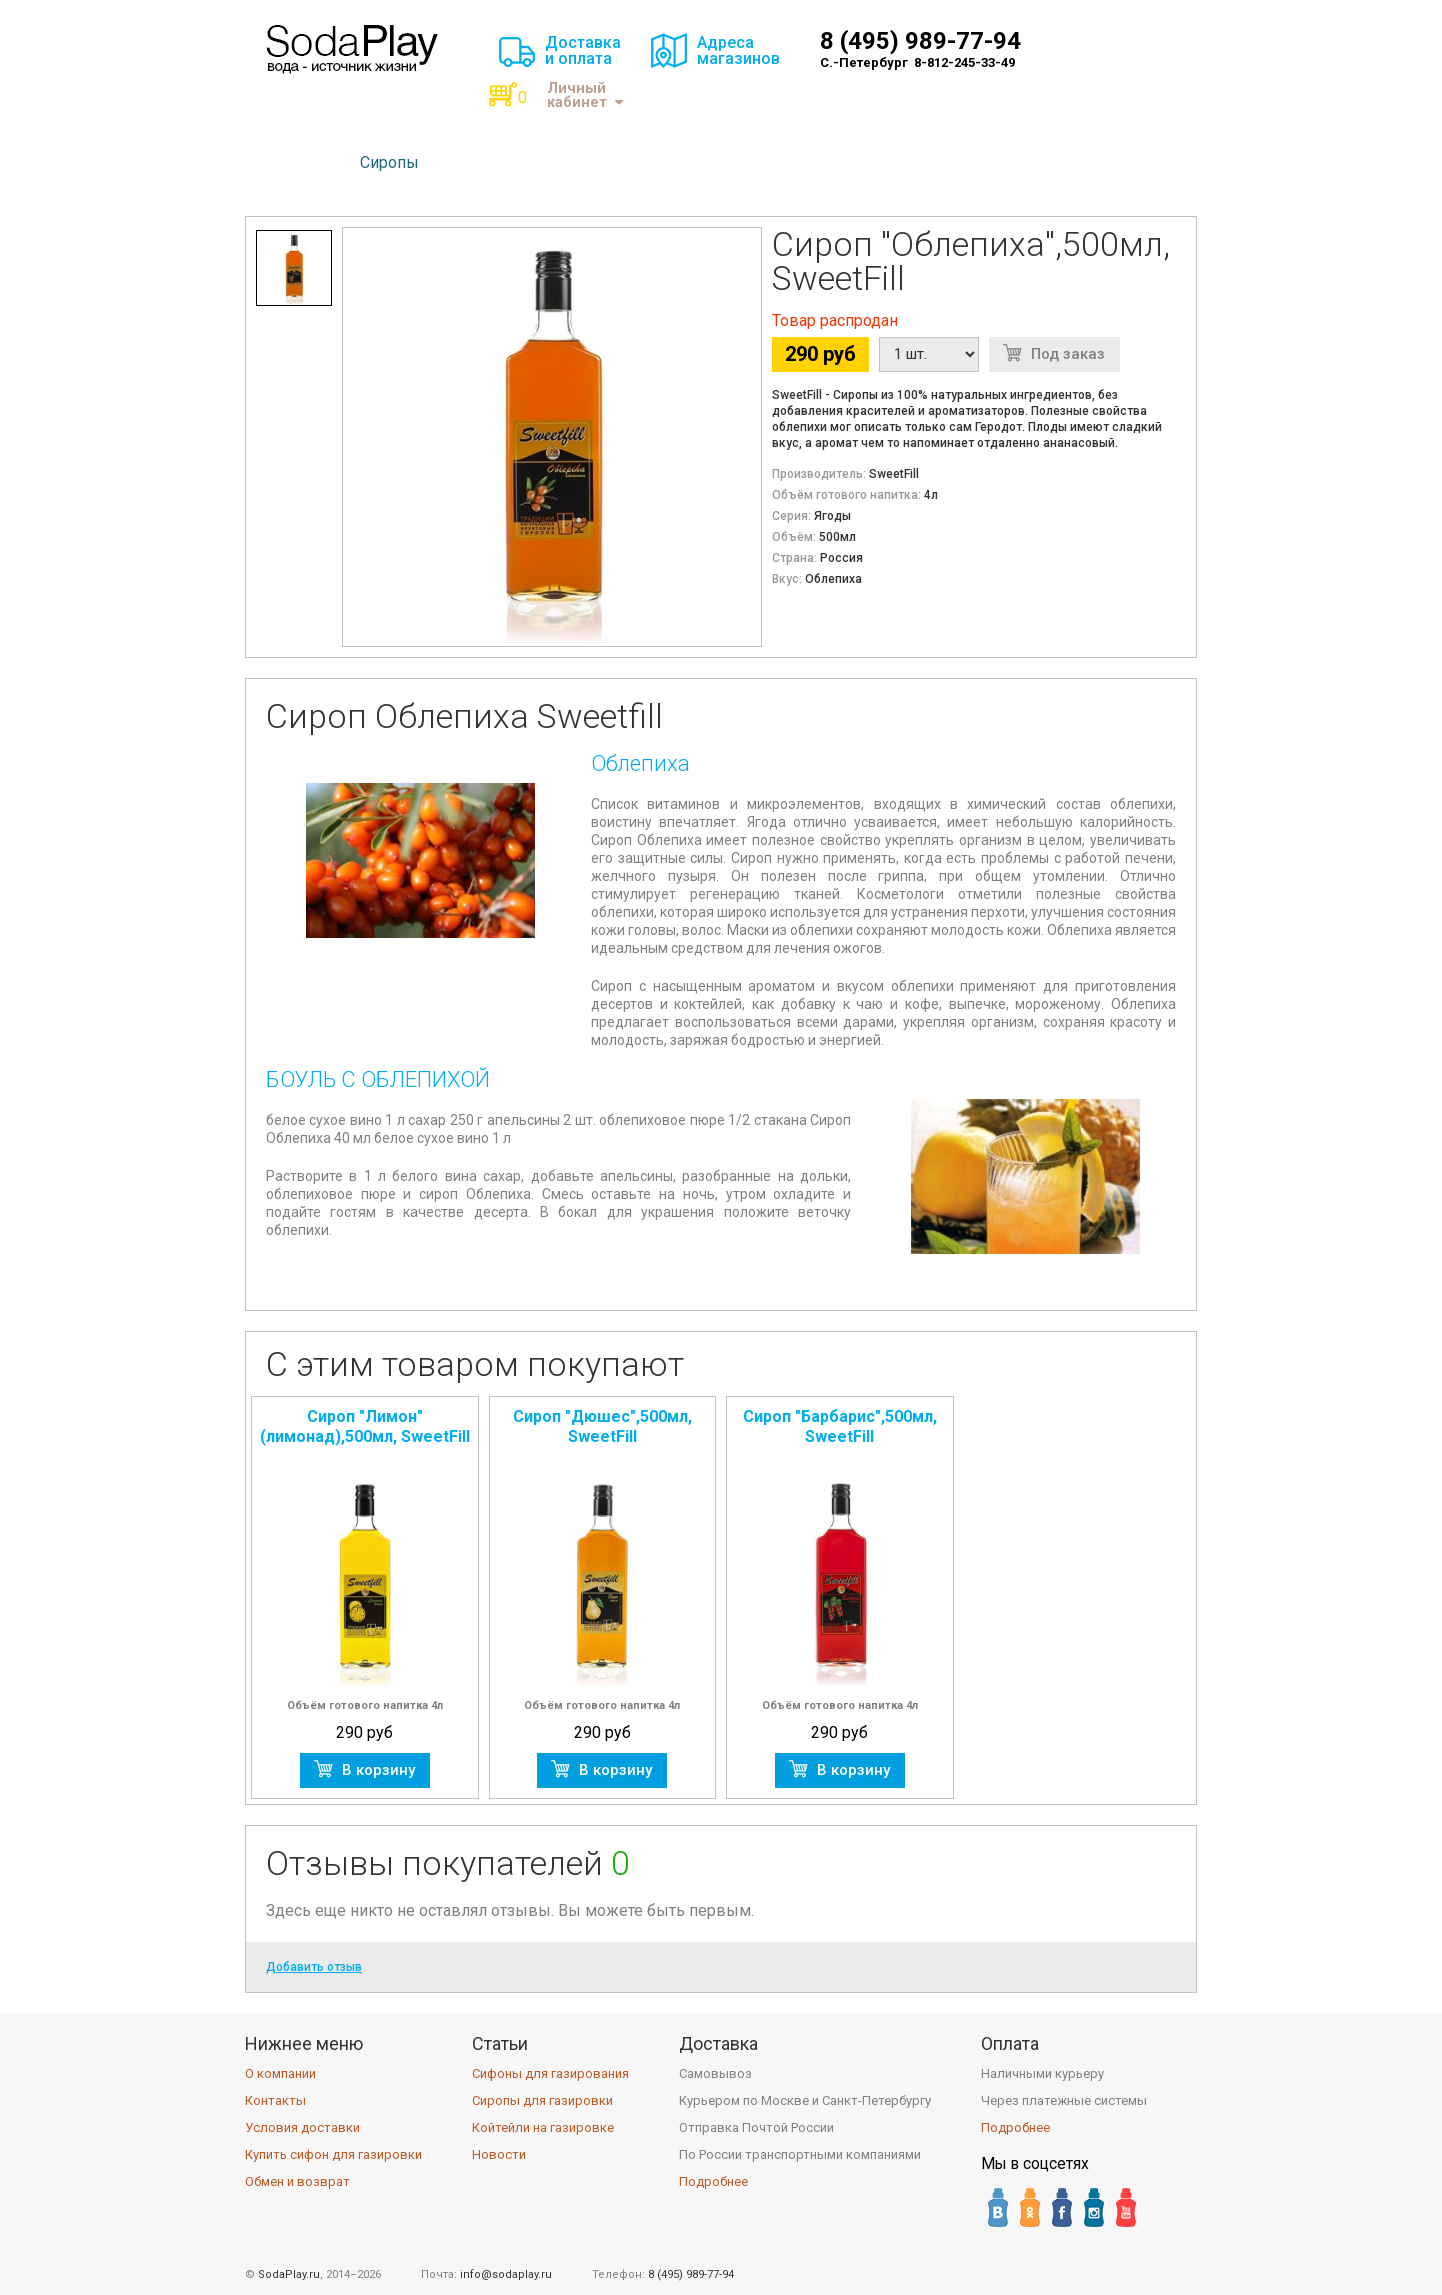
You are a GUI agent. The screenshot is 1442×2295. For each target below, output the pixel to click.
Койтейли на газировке (543, 2127)
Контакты (275, 2100)
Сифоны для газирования (550, 2073)
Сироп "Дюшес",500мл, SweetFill (602, 1426)
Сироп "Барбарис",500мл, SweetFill (840, 1426)
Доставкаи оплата (583, 50)
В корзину (378, 1770)
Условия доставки (302, 2127)
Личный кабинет (585, 95)
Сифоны (299, 162)
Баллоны (483, 162)
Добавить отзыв (314, 1967)
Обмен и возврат (297, 2181)
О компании (280, 2073)
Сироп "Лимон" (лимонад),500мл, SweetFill (365, 1426)
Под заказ (1068, 354)
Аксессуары (592, 162)
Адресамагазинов (738, 50)
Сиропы (389, 162)
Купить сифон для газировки (333, 2154)
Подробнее (713, 2181)
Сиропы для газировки (542, 2100)
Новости (499, 2154)
